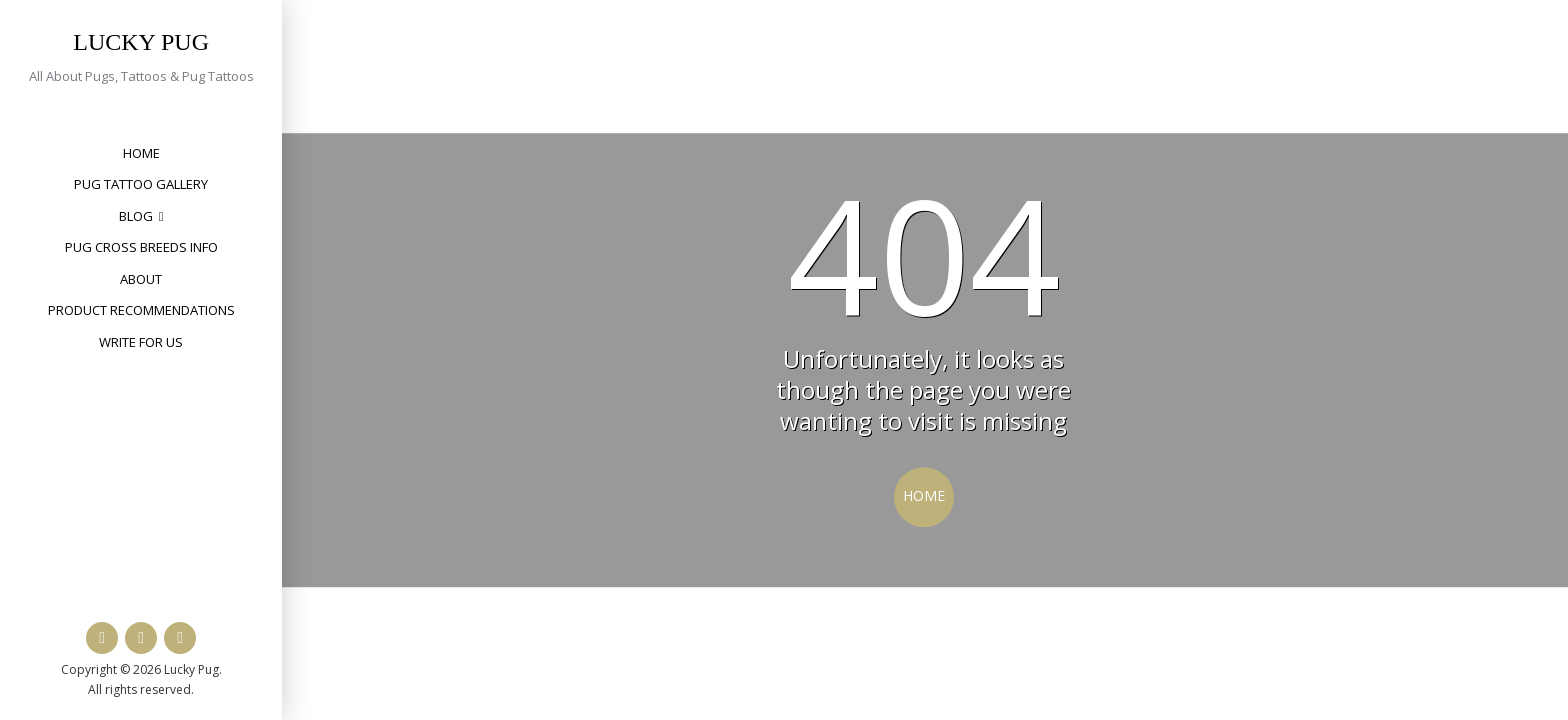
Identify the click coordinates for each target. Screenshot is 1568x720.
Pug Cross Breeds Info (141, 247)
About (141, 279)
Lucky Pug (141, 42)
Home (141, 153)
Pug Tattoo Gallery (141, 184)
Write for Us (141, 342)
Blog (136, 216)
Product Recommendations (141, 310)
